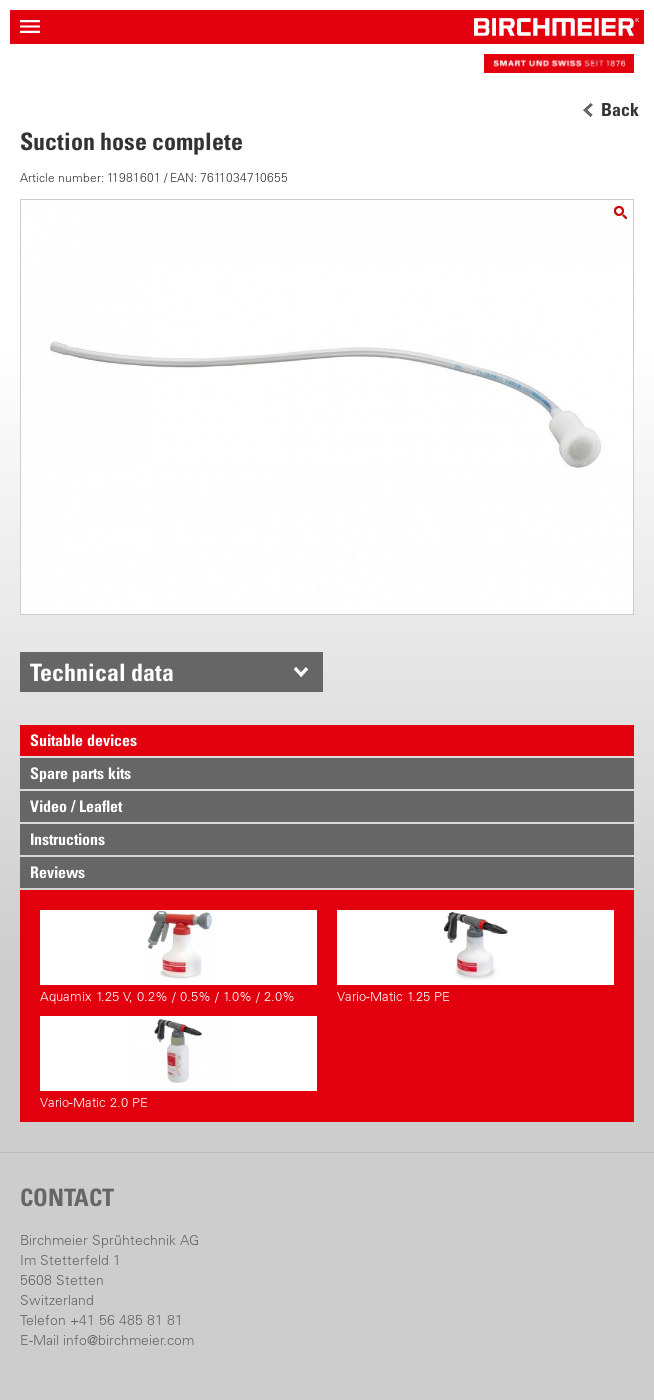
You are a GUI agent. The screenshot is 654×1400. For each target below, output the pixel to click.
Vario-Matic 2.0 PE (178, 1063)
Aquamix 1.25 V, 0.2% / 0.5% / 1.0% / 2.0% (178, 957)
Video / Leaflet (76, 806)
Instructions (67, 839)
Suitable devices (83, 740)
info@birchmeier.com (128, 1340)
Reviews (57, 872)
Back (620, 110)
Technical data (102, 672)
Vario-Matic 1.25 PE (475, 957)
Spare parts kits (80, 773)
